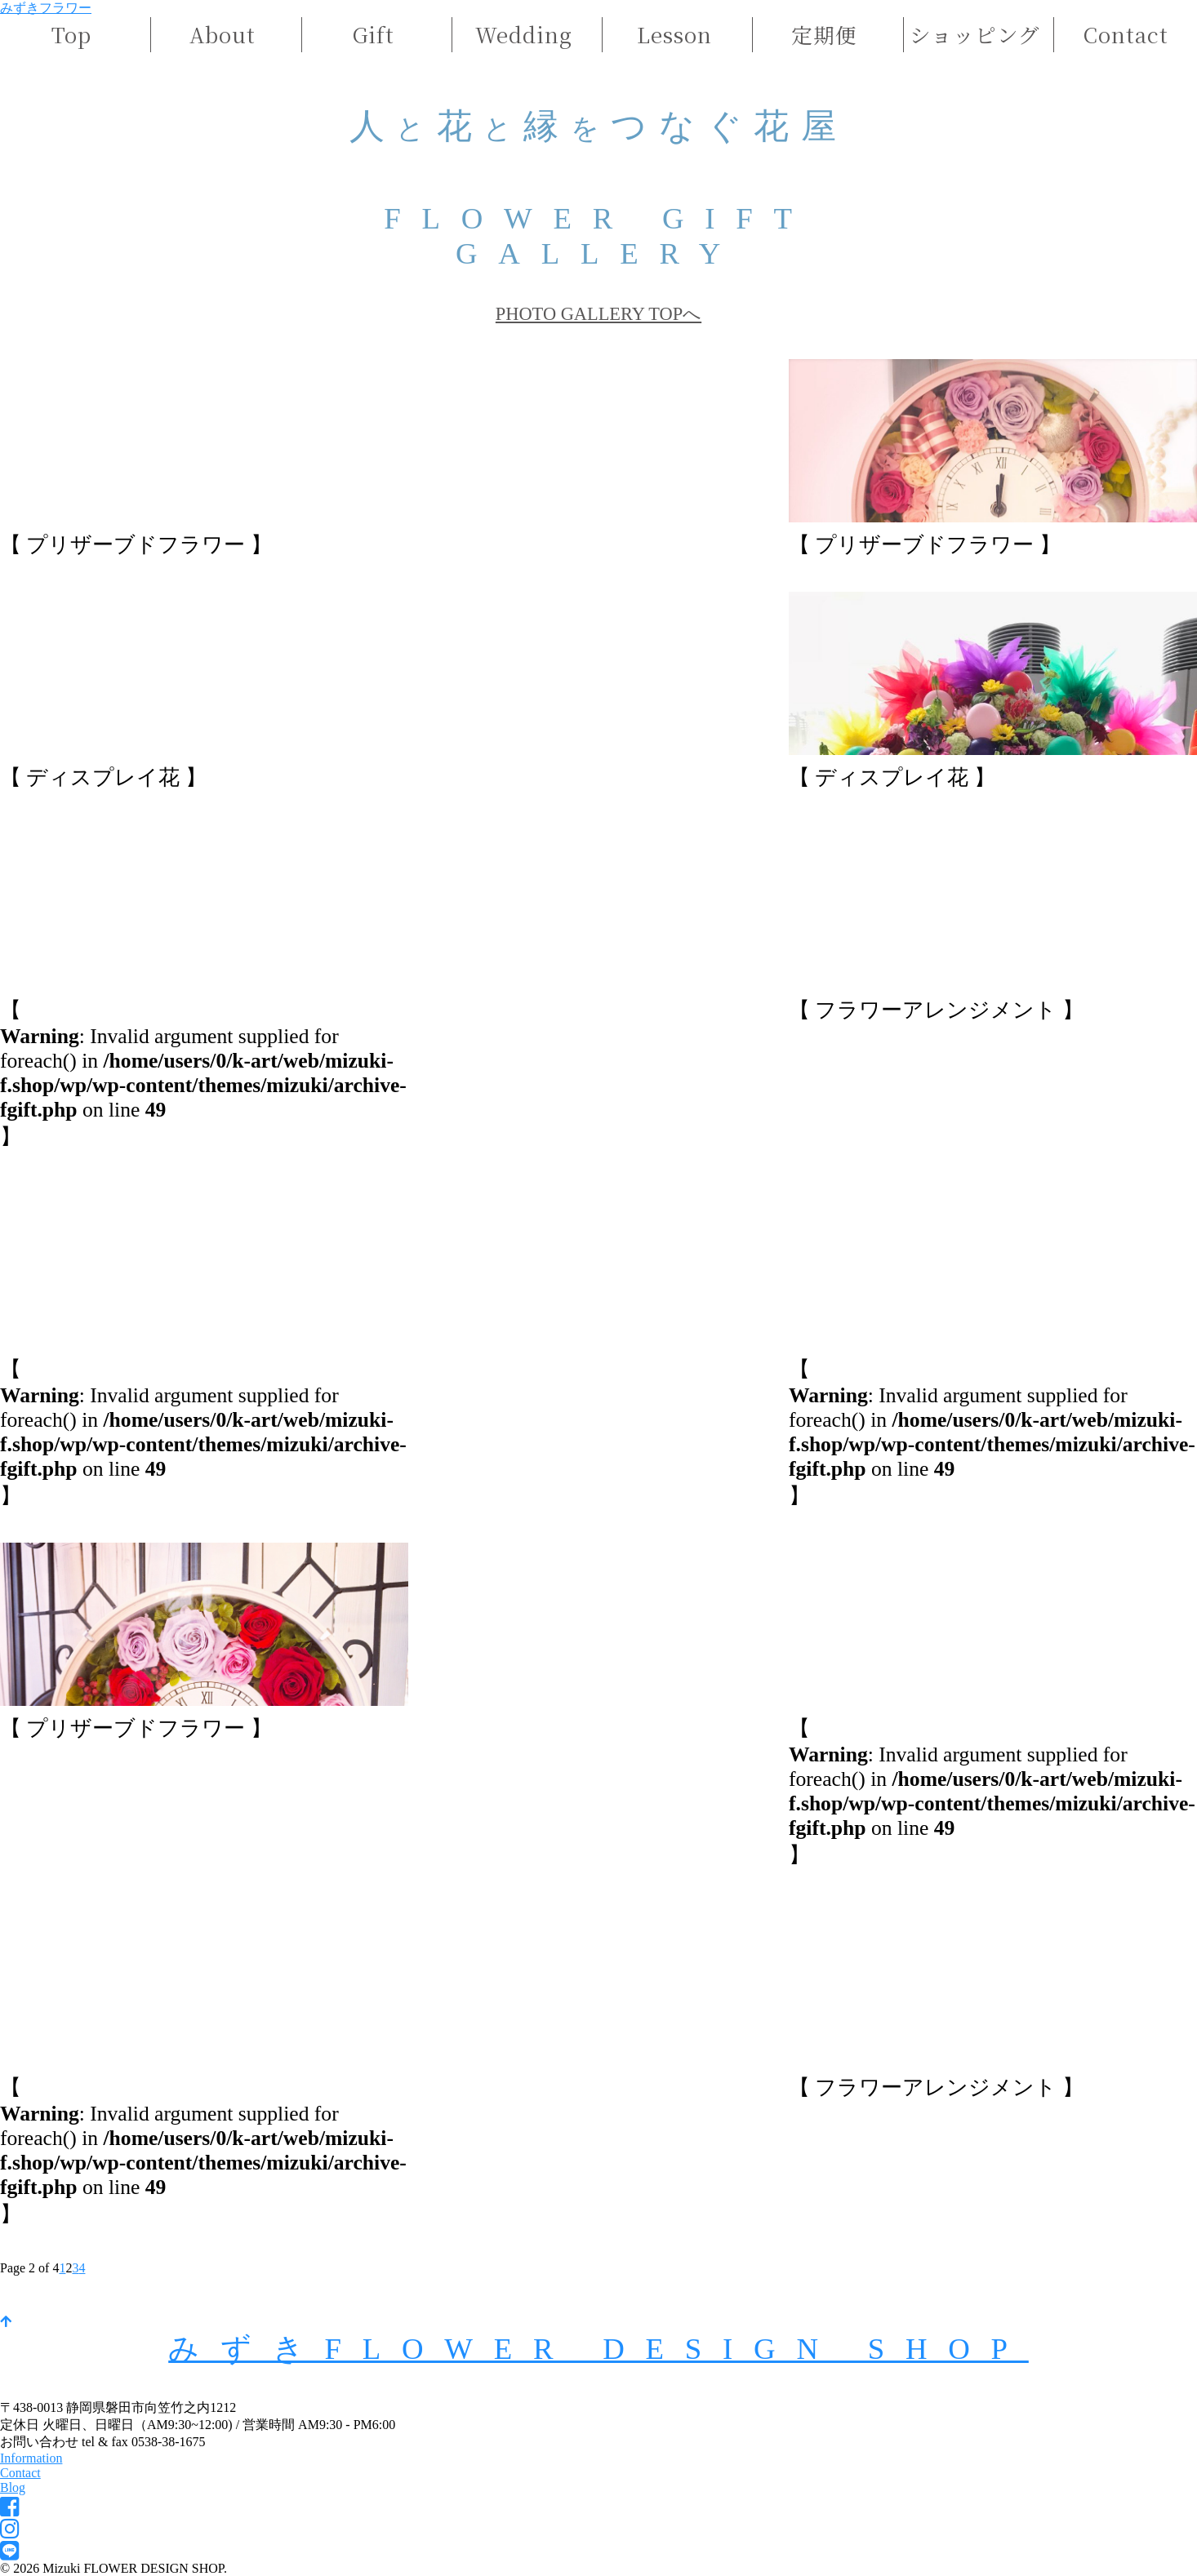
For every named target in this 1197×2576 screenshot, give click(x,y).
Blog (12, 2487)
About (222, 34)
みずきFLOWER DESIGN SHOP (598, 2348)
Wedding (523, 34)
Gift (373, 34)
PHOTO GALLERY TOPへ (598, 314)
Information (31, 2458)
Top (71, 34)
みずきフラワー (45, 8)
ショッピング (975, 34)
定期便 (824, 34)
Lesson (674, 34)
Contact (1126, 34)
